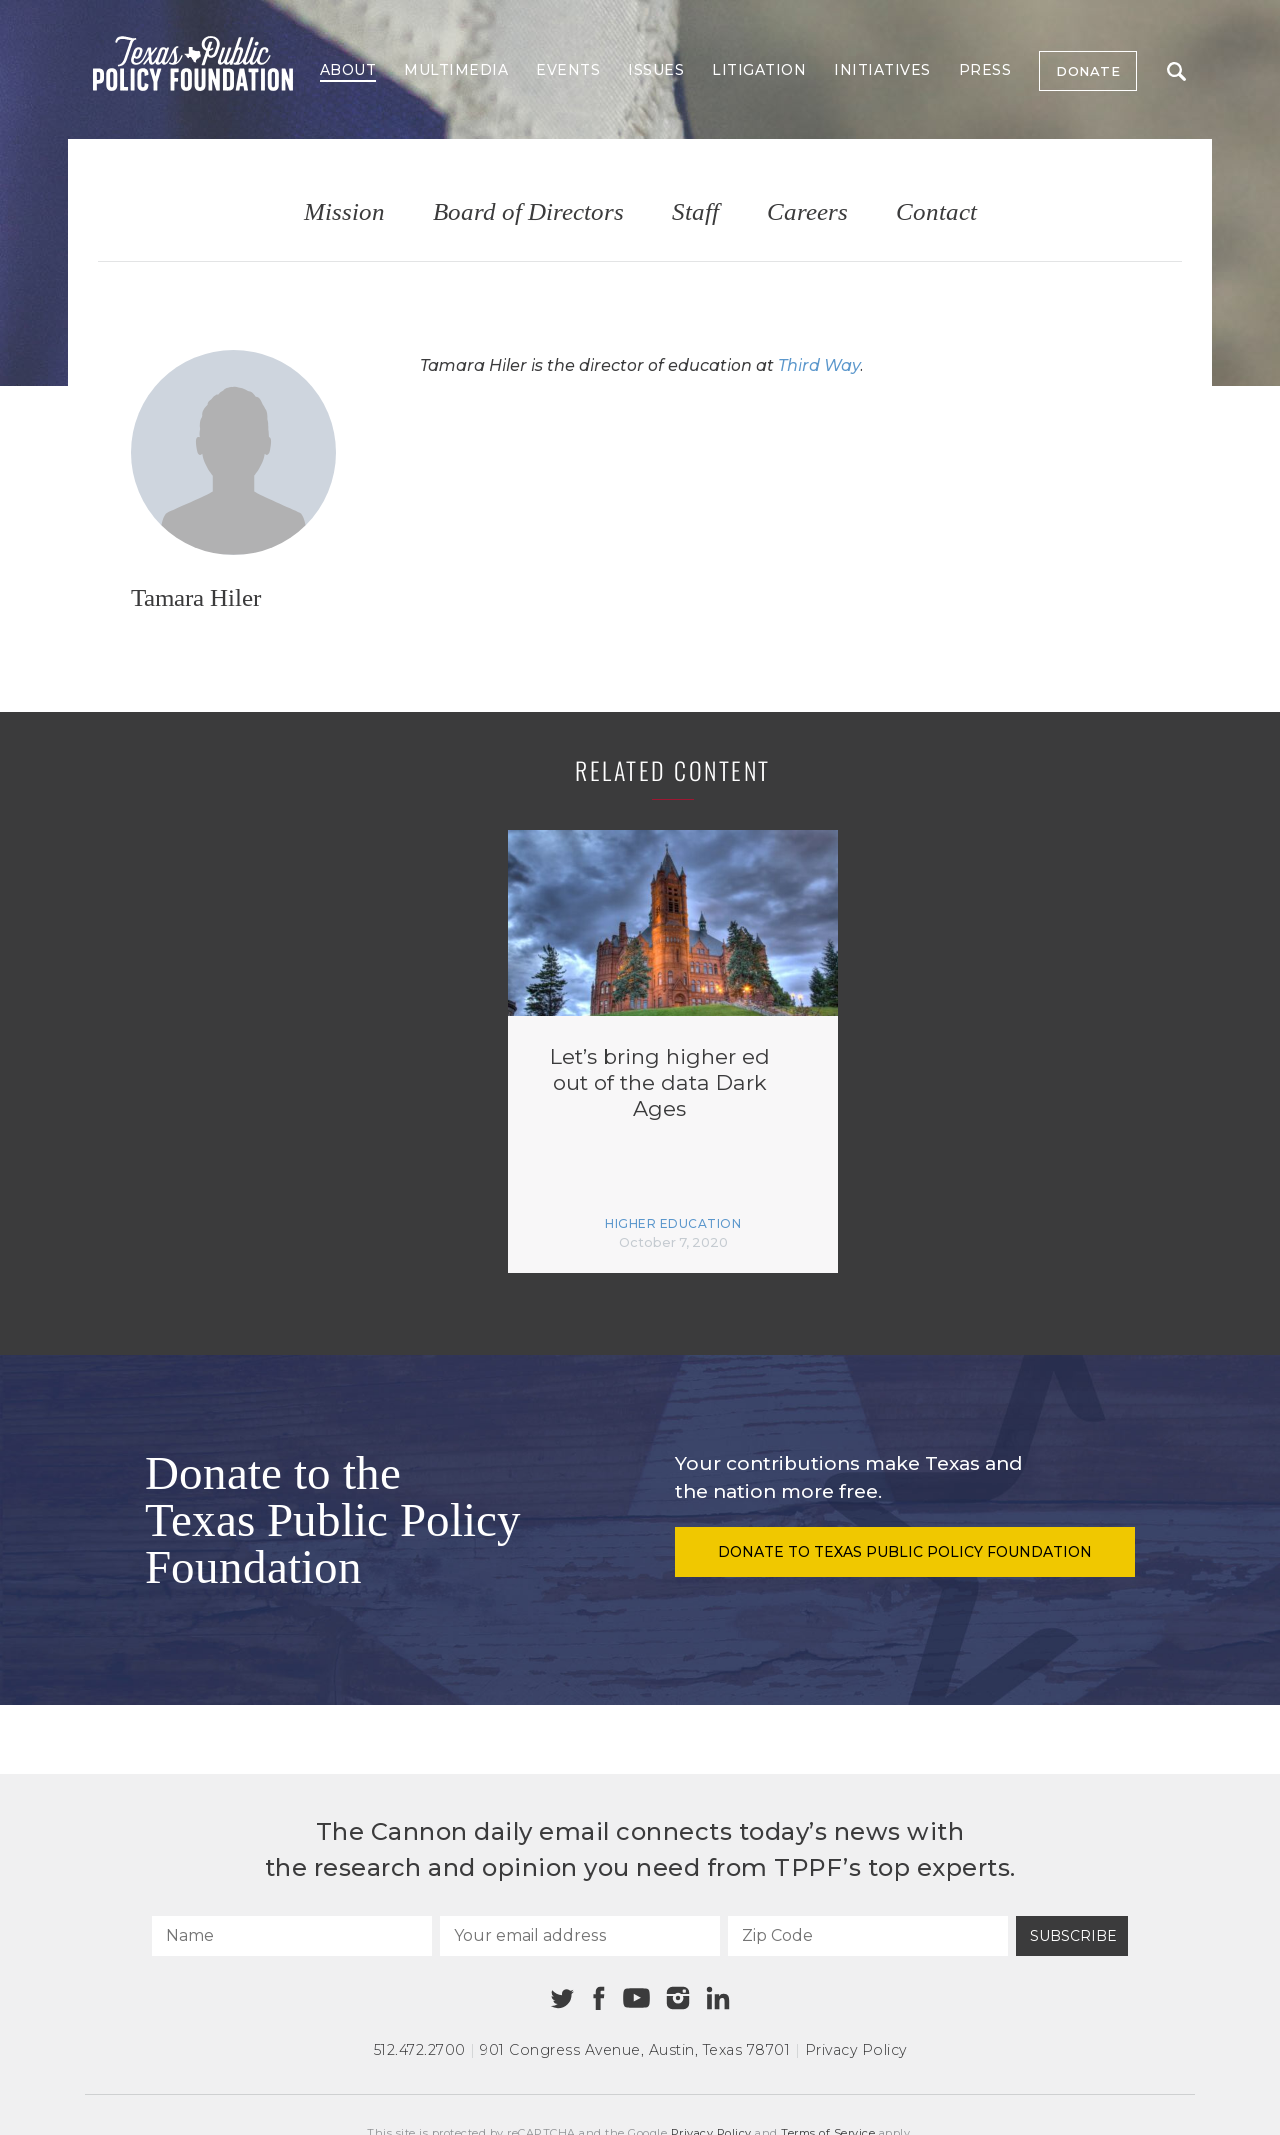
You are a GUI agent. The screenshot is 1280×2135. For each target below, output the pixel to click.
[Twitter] (562, 1998)
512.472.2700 (420, 2050)
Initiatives (882, 70)
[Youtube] (636, 1999)
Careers (807, 212)
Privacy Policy (856, 2050)
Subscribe (1073, 1936)
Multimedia (456, 70)
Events (568, 70)
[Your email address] (580, 1936)
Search (1176, 71)
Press (985, 70)
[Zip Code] (868, 1936)
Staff (695, 212)
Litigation (759, 70)
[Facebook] (599, 1998)
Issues (656, 70)
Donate (1088, 71)
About (348, 70)
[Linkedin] (718, 1998)
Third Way (819, 365)
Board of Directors (528, 212)
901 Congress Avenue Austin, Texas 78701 (635, 2050)
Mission (344, 212)
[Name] (292, 1936)
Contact (936, 212)
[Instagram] (678, 1998)
